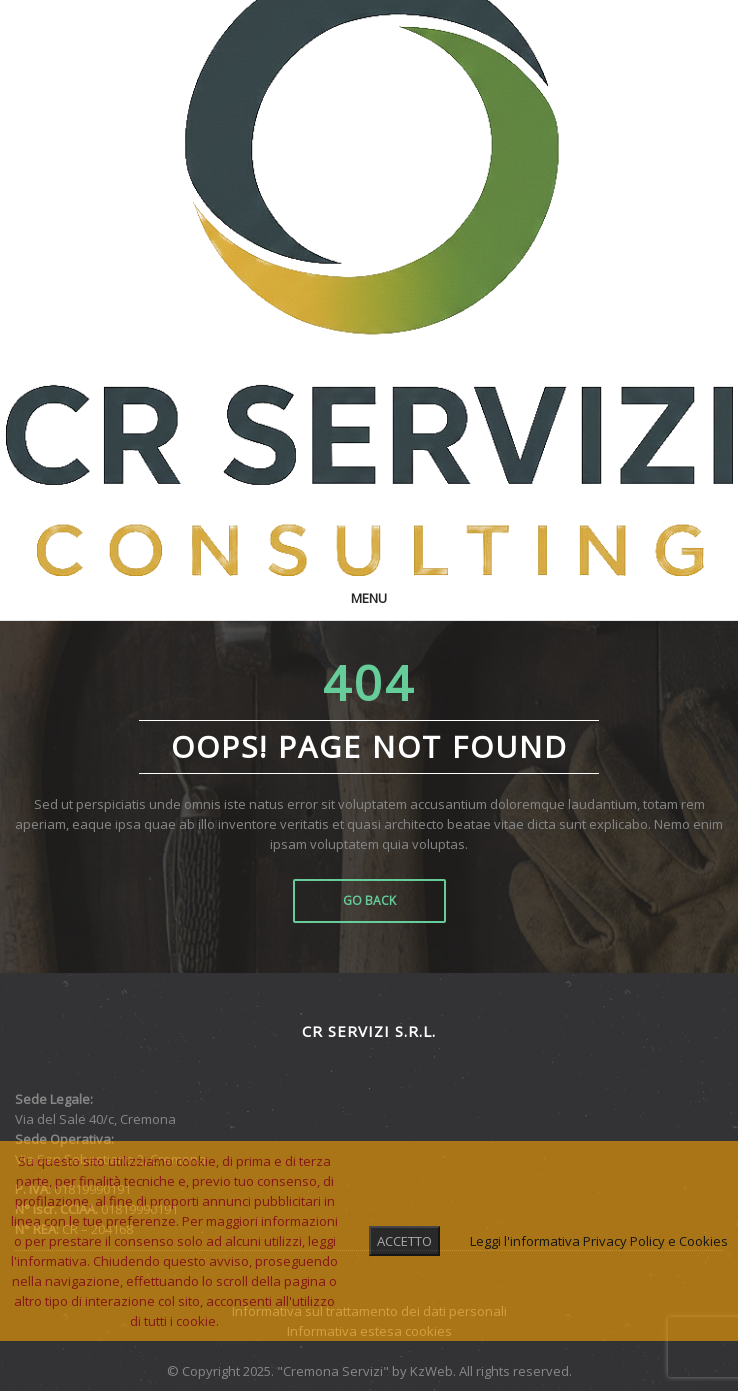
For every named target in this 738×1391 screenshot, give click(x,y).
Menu (369, 598)
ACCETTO (404, 1241)
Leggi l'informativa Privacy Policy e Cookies (599, 1241)
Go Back (369, 900)
